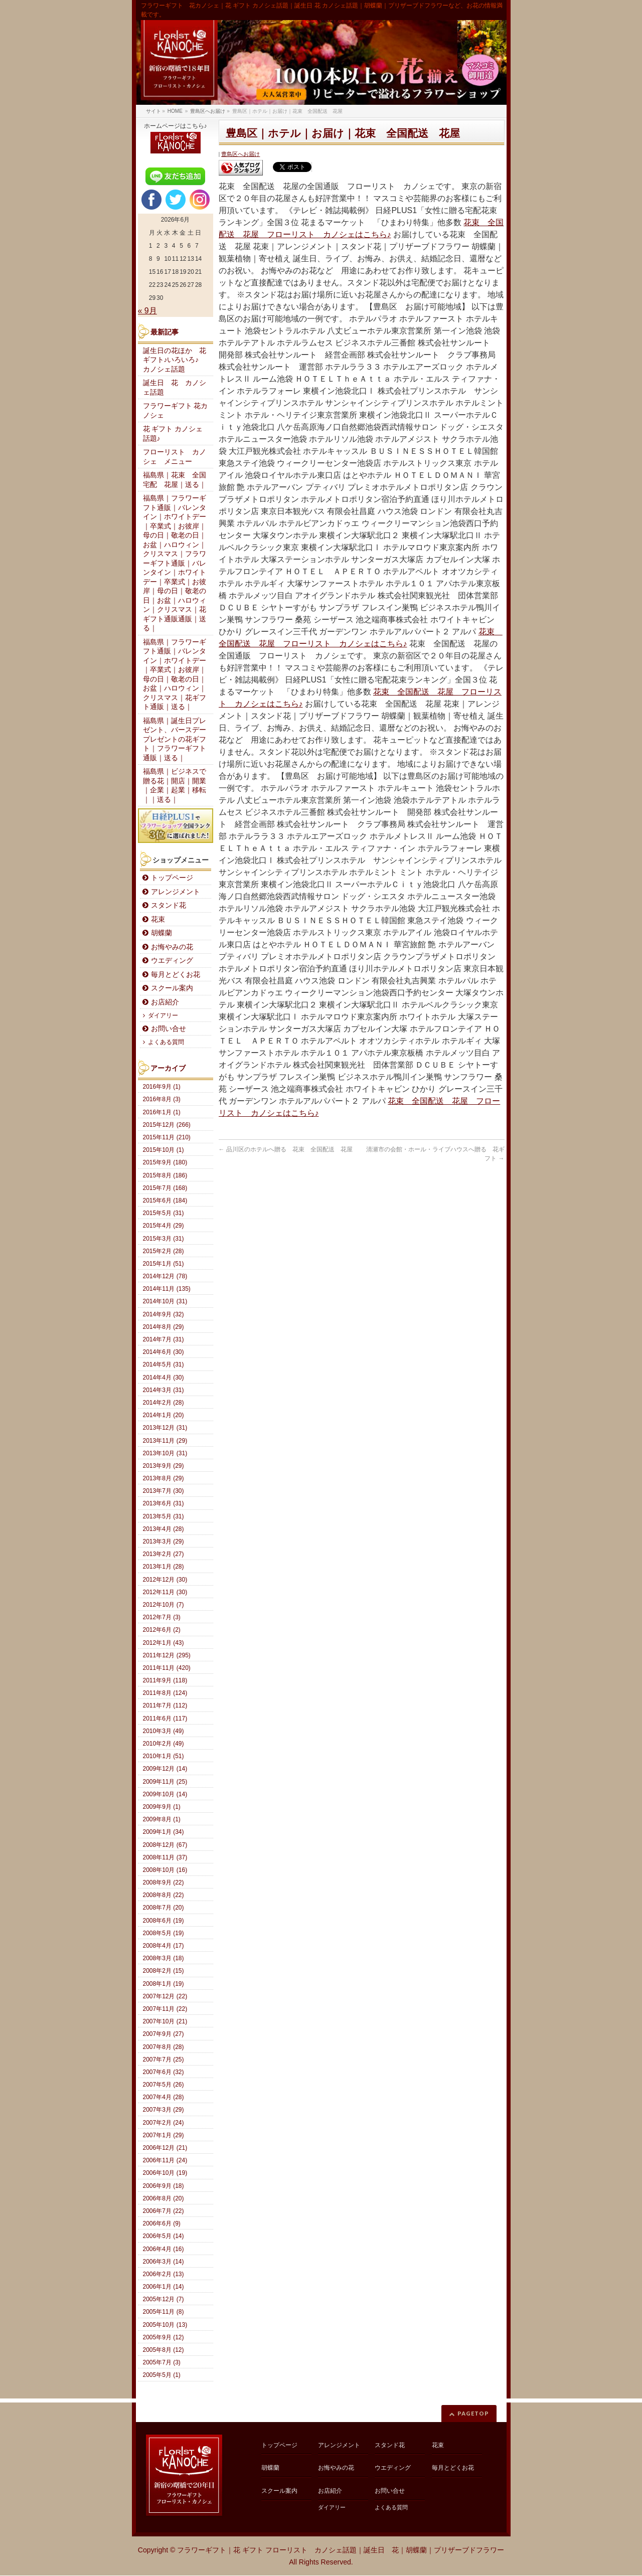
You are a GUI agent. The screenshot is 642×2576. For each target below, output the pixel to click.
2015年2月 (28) (163, 1251)
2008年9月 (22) (163, 1882)
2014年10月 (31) (165, 1301)
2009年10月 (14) (165, 1794)
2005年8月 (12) (163, 2349)
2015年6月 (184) (165, 1200)
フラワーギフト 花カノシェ (175, 410)
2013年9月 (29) (163, 1465)
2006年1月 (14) (163, 2286)
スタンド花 (168, 905)
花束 (158, 919)
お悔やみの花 (172, 947)
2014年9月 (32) (163, 1314)
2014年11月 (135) (167, 1288)
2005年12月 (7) (163, 2299)
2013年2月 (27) (163, 1554)
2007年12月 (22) (165, 1996)
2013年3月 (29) (163, 1541)
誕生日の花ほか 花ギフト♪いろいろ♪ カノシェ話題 (174, 360)
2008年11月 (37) (165, 1857)
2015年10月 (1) (163, 1149)
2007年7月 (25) (163, 2059)
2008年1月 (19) (163, 1983)
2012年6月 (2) (162, 1629)
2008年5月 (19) (163, 1933)
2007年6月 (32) (163, 2072)
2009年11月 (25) (165, 1781)
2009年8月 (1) (162, 1819)
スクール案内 (172, 988)
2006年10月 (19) (165, 2172)
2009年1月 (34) (163, 1831)
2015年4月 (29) (163, 1225)
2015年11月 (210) (167, 1137)
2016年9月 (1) (162, 1086)
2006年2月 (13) (163, 2274)
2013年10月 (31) (165, 1453)
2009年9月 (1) (162, 1806)
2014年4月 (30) (163, 1377)
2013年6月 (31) (163, 1503)
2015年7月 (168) (165, 1187)
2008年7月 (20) (163, 1907)
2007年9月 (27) (163, 2033)
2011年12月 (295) (167, 1655)
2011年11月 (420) (167, 1667)
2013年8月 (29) (163, 1478)
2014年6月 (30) (163, 1351)
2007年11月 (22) (165, 2008)
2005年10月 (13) (165, 2324)
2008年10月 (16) (165, 1869)
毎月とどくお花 (175, 974)
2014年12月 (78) (165, 1276)
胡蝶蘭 (161, 933)
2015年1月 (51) (163, 1263)
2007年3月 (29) (163, 2109)
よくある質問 (166, 1042)
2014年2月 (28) (163, 1402)
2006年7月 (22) (163, 2210)
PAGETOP (473, 2413)
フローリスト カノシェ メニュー (174, 456)
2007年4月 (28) (163, 2097)
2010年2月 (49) (163, 1743)
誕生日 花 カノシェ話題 (174, 387)
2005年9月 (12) (163, 2337)
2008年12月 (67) (165, 1844)
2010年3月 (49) (163, 1731)
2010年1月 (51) (163, 1756)
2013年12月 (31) (165, 1427)
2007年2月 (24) (163, 2122)
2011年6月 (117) (165, 1718)
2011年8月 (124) (165, 1692)
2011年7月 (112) (165, 1705)
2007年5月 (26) (163, 2084)
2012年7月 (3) (162, 1617)
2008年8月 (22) (163, 1895)
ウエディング (172, 960)
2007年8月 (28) (163, 2046)
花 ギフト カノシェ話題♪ (173, 433)
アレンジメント (175, 892)
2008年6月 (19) (163, 1920)
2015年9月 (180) (165, 1162)
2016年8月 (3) (162, 1099)
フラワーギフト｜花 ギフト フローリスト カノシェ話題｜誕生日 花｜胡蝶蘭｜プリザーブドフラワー (340, 2550)
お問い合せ (168, 1029)
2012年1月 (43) (163, 1642)
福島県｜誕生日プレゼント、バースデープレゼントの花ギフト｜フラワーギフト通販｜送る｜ (174, 739)
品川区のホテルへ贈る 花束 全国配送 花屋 (286, 1149)
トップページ (172, 878)
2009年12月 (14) (165, 1768)
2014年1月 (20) (163, 1415)
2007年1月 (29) (163, 2135)
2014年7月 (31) (163, 1339)
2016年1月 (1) (162, 1112)
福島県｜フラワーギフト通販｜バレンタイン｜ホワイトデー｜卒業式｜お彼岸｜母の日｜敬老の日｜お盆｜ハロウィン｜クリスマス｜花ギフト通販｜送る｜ (174, 674)
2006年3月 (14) (163, 2261)
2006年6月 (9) (162, 2223)
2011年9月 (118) (165, 1680)
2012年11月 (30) (165, 1592)
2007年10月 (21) (165, 2021)
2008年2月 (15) (163, 1970)
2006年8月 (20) (163, 2198)
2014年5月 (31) (163, 1364)
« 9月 (147, 310)
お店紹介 (165, 1002)
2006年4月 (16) (163, 2249)
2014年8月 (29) (163, 1326)
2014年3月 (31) (163, 1390)
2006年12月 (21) (165, 2147)
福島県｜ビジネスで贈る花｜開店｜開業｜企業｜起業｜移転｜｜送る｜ (174, 785)
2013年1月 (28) (163, 1566)
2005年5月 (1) (162, 2374)
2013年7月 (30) (163, 1490)
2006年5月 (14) (163, 2236)
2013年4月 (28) (163, 1528)
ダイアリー (163, 1015)
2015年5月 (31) (163, 1213)
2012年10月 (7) (163, 1604)
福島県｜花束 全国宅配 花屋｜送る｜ (174, 479)
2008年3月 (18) (163, 1958)
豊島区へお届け (240, 154)
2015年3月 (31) (163, 1238)
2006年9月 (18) (163, 2185)
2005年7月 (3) (162, 2362)
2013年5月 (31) (163, 1516)
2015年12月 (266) (167, 1124)
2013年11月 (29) (165, 1440)
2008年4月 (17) (163, 1945)
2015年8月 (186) (165, 1175)
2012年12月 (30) (165, 1579)
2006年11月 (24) (165, 2160)
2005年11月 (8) (163, 2311)
